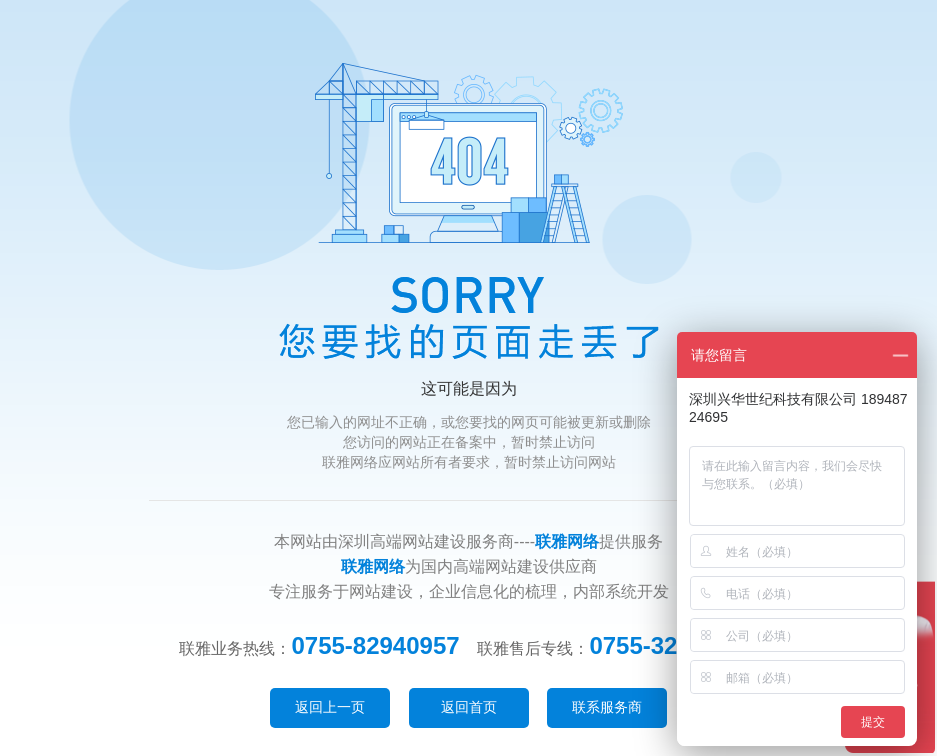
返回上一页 (330, 707)
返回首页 (469, 707)
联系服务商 (607, 707)
